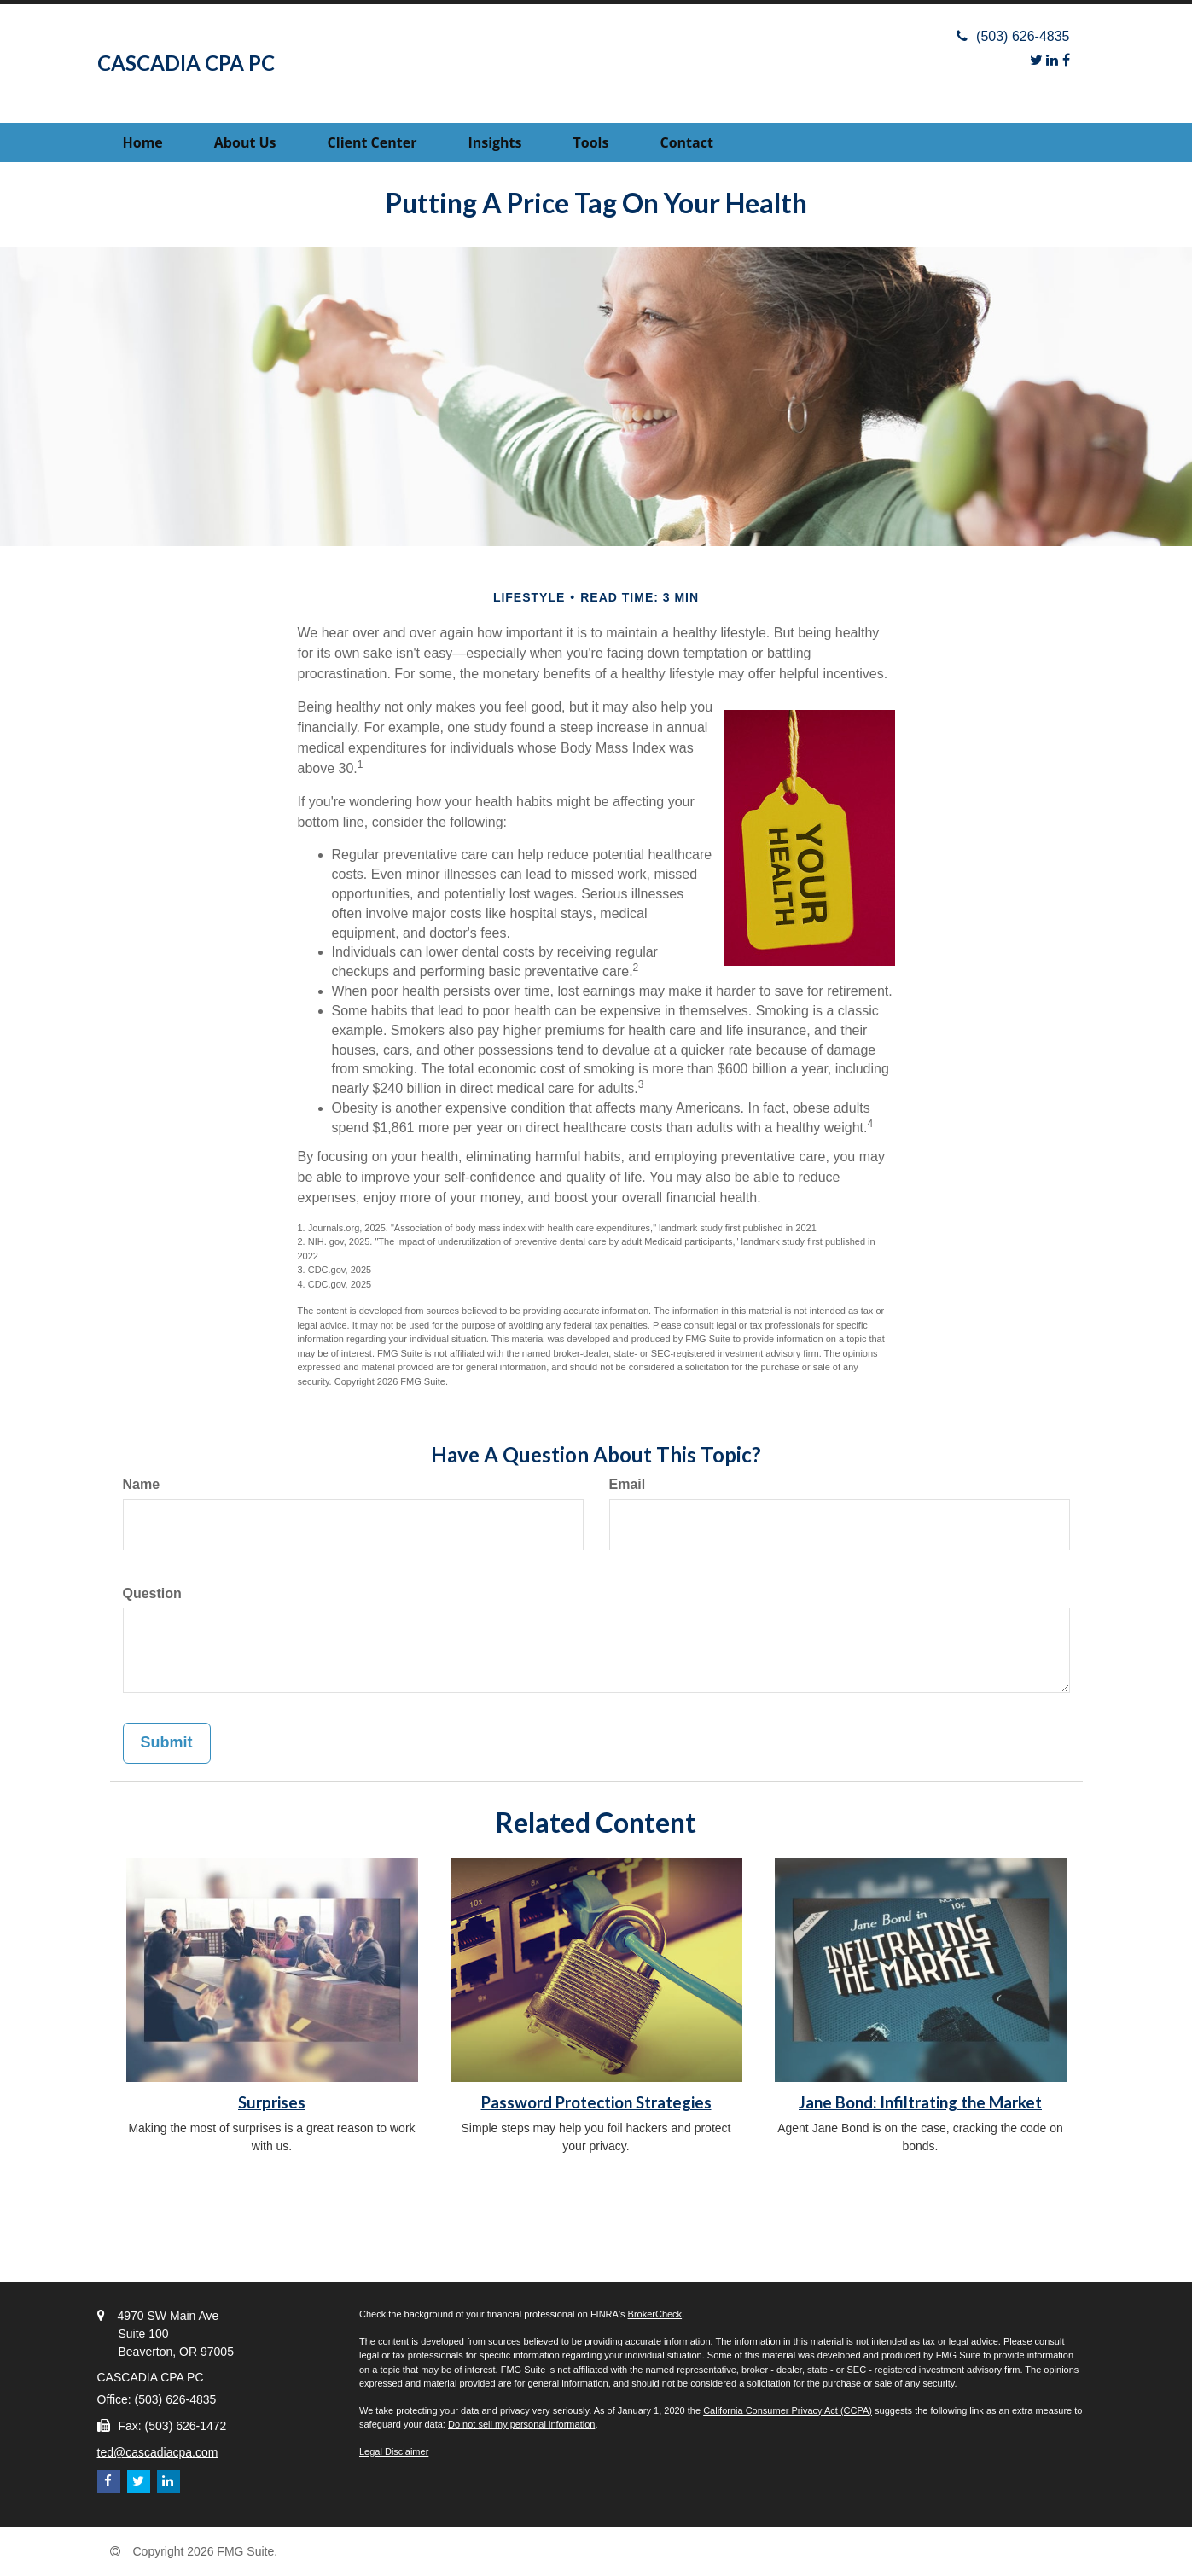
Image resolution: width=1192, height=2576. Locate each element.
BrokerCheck (655, 2314)
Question (152, 1593)
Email (627, 1484)
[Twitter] (1036, 60)
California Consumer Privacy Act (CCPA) (787, 2410)
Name (141, 1484)
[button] (245, 142)
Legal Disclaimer (393, 2451)
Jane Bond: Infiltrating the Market (920, 2102)
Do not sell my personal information (521, 2424)
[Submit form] (167, 1743)
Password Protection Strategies (596, 2102)
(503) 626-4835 (1013, 36)
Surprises (271, 2102)
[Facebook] (1066, 60)
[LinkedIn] (1052, 60)
